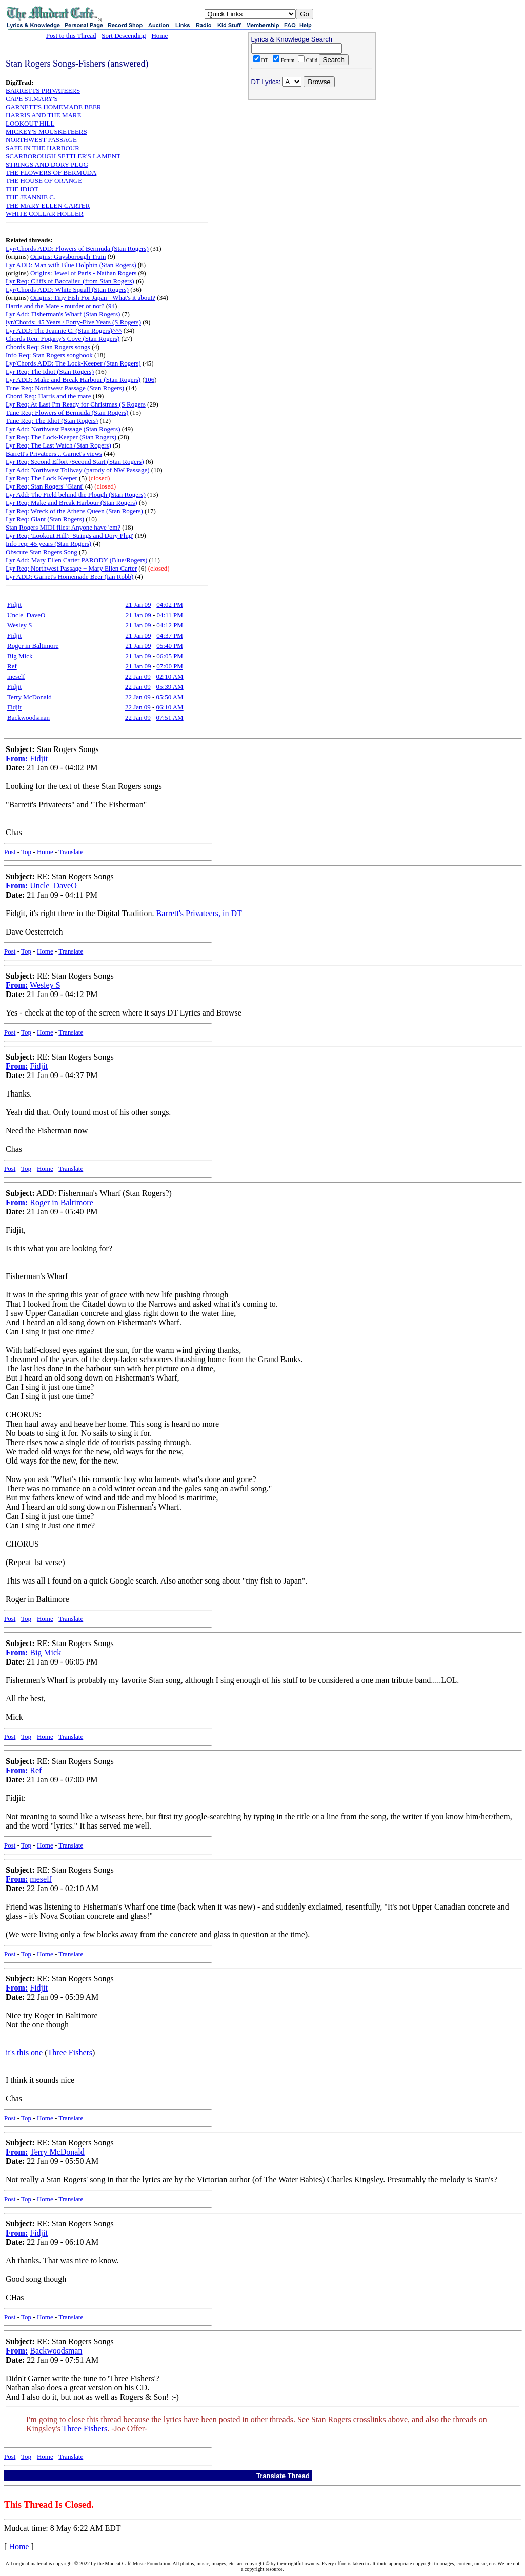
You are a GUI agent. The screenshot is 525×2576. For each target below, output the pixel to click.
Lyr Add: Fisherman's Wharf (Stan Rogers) (63, 314)
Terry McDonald (29, 697)
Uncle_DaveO (26, 615)
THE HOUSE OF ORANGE (44, 181)
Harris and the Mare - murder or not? (55, 306)
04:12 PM (169, 625)
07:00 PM (169, 666)
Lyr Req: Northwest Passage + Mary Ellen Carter (71, 568)
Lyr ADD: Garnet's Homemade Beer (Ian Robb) (69, 576)
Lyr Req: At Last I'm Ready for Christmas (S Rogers (76, 404)
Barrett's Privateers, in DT (199, 913)
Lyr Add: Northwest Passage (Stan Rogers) (63, 429)
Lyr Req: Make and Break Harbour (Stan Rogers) (71, 502)
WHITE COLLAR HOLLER (45, 213)
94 (111, 306)
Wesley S (19, 625)
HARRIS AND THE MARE (43, 115)
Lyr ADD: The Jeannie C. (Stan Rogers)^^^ (64, 330)
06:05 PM (169, 656)
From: (17, 758)
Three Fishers (70, 2052)
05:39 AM (170, 687)
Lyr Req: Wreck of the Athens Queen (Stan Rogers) (74, 511)
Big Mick (19, 656)
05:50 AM (170, 697)
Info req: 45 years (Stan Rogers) (48, 543)
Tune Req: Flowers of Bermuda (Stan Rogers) (67, 412)
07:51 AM (170, 717)
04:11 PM (170, 615)
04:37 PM (169, 635)
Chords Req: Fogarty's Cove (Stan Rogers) (62, 338)
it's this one (24, 2052)
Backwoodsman (28, 717)
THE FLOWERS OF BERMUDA (51, 172)
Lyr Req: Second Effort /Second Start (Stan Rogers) (75, 461)
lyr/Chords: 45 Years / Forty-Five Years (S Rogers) (73, 322)
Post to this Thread (71, 35)
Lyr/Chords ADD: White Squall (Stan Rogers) (67, 289)
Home (159, 35)
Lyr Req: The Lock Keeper (41, 478)
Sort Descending (124, 35)
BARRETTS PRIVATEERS (43, 90)
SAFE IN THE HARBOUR (42, 148)
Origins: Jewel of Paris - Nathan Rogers (83, 273)
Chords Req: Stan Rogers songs (48, 347)
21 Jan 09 (138, 604)
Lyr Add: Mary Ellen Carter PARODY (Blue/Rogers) (76, 560)
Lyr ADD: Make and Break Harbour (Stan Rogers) (73, 379)
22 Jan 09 (138, 676)
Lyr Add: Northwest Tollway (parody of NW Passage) (78, 470)
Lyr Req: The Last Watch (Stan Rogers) (58, 445)
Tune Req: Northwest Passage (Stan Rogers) (65, 388)
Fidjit (14, 604)
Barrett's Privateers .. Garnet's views (54, 453)
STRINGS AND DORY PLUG (47, 164)
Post (9, 852)
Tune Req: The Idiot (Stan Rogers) (52, 420)
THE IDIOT (22, 189)
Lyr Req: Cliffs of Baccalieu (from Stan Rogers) (70, 281)
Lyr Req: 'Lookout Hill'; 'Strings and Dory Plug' (69, 535)
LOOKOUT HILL (30, 123)
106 (150, 379)
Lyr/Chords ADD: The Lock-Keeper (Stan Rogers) (73, 363)
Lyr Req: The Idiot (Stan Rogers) (50, 371)
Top (26, 852)
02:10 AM (170, 676)
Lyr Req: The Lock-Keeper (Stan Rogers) (61, 437)
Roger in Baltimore (32, 646)
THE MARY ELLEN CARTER (48, 205)
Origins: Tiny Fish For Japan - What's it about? (92, 297)
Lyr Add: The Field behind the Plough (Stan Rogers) (76, 494)
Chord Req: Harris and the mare (48, 396)
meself (16, 676)
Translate (70, 852)
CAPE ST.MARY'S (32, 99)
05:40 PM (169, 646)
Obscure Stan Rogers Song (41, 552)
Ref (12, 666)
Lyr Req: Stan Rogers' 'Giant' (44, 486)
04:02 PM (169, 604)
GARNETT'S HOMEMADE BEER (54, 107)
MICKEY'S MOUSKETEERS (46, 131)
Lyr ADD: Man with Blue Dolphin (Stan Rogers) (71, 265)
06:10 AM (170, 707)
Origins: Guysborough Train (68, 256)
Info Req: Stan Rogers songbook (49, 355)
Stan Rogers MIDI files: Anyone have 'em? (63, 527)
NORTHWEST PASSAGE (41, 140)
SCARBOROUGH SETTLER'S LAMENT (63, 156)
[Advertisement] (311, 169)
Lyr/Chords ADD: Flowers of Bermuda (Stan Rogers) (77, 248)
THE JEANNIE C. (30, 197)
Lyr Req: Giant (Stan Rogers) (45, 519)
